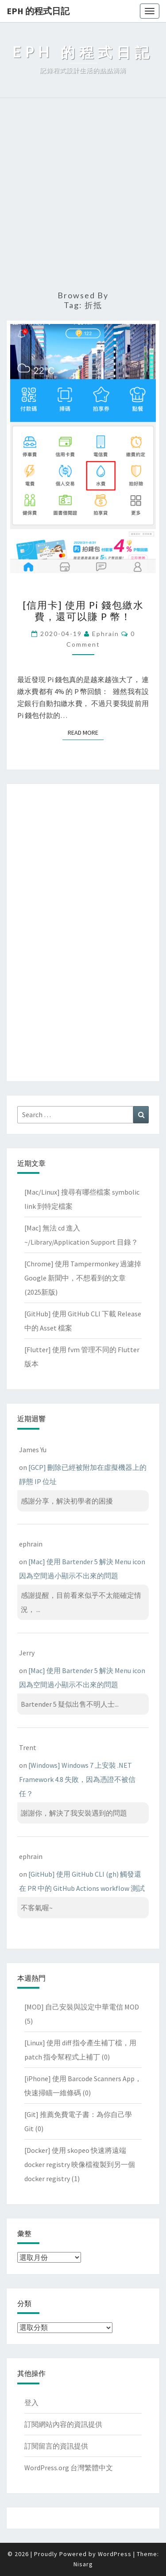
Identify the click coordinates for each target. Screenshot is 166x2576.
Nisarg (83, 2564)
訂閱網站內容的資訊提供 (63, 2424)
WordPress (114, 2554)
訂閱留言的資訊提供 (56, 2445)
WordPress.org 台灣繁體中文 (68, 2467)
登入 (31, 2402)
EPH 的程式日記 (38, 10)
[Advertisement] (83, 195)
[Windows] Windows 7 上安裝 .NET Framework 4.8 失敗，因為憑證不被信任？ (77, 1779)
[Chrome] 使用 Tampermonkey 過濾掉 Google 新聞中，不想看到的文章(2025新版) (82, 1277)
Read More (86, 732)
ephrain (105, 633)
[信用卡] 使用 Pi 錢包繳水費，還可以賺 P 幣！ (83, 610)
